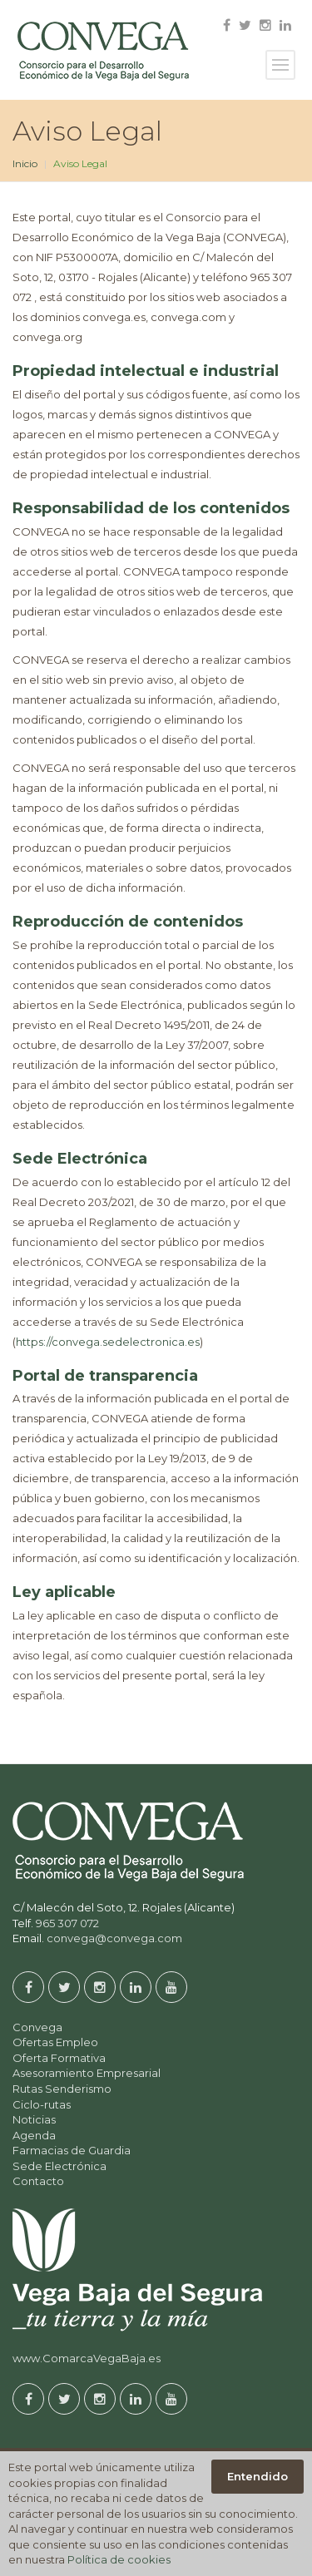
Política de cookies (119, 2559)
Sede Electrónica (59, 2166)
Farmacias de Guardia (71, 2150)
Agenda (34, 2135)
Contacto (38, 2181)
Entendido (257, 2476)
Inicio (24, 163)
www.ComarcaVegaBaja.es (86, 2358)
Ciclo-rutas (41, 2104)
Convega (37, 2027)
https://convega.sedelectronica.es (108, 1341)
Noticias (34, 2119)
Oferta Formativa (59, 2057)
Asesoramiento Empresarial (86, 2072)
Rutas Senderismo (61, 2088)
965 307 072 (67, 1923)
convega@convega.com (114, 1938)
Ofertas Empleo (55, 2042)
